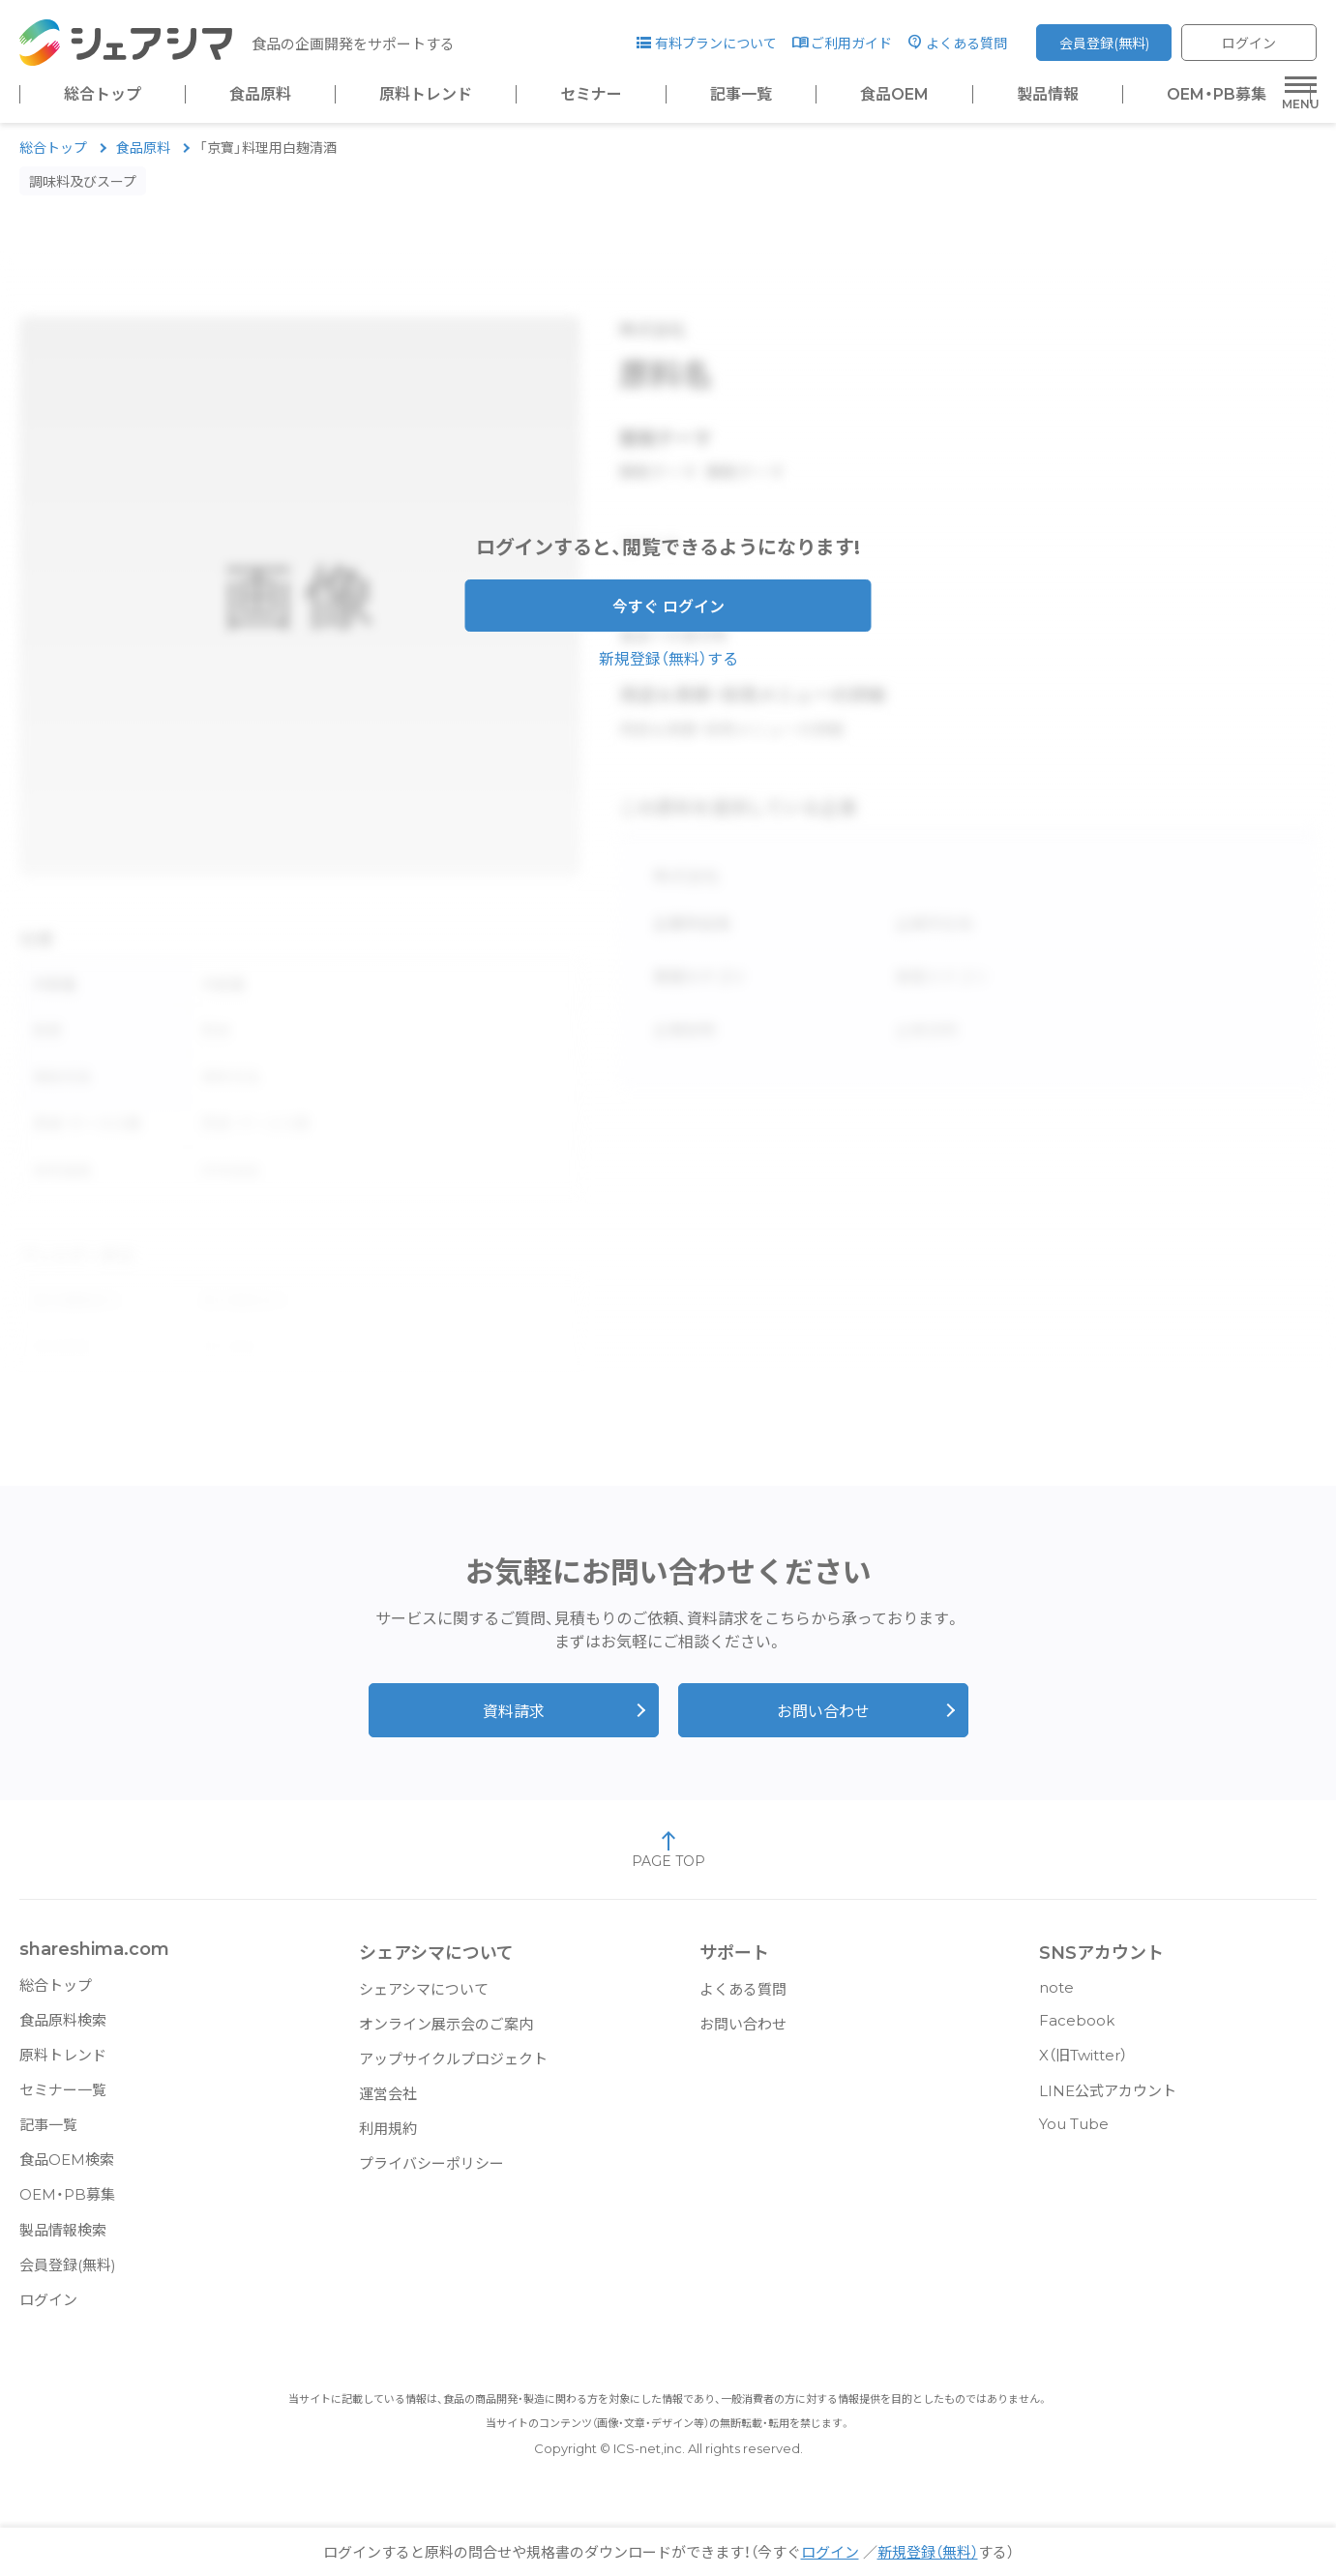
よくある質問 (966, 43)
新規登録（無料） (927, 2552)
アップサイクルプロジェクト (453, 2068)
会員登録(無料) (1104, 43)
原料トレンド (425, 95)
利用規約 (388, 2138)
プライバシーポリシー (431, 2173)
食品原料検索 (62, 2030)
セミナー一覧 (62, 2099)
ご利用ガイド (851, 43)
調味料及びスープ (82, 191)
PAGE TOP (668, 1859)
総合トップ (102, 95)
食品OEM (894, 95)
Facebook (1076, 2030)
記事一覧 (741, 95)
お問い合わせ (823, 1721)
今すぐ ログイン (668, 616)
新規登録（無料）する (668, 669)
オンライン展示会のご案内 (446, 2034)
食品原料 (260, 95)
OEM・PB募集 (1216, 95)
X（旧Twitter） (1083, 2065)
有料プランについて (716, 43)
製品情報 (1048, 95)
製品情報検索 (62, 2240)
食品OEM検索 (66, 2169)
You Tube (1074, 2133)
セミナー (591, 95)
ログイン (1249, 43)
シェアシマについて (424, 1999)
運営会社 (388, 2103)
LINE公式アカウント (1107, 2100)
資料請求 (514, 1721)
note (1056, 1997)
